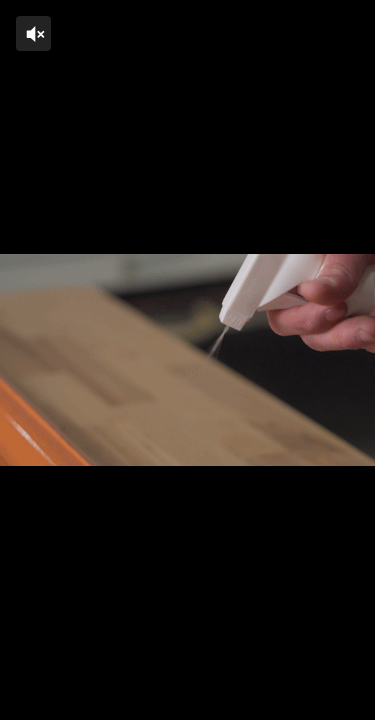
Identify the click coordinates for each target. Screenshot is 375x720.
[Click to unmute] (33, 33)
